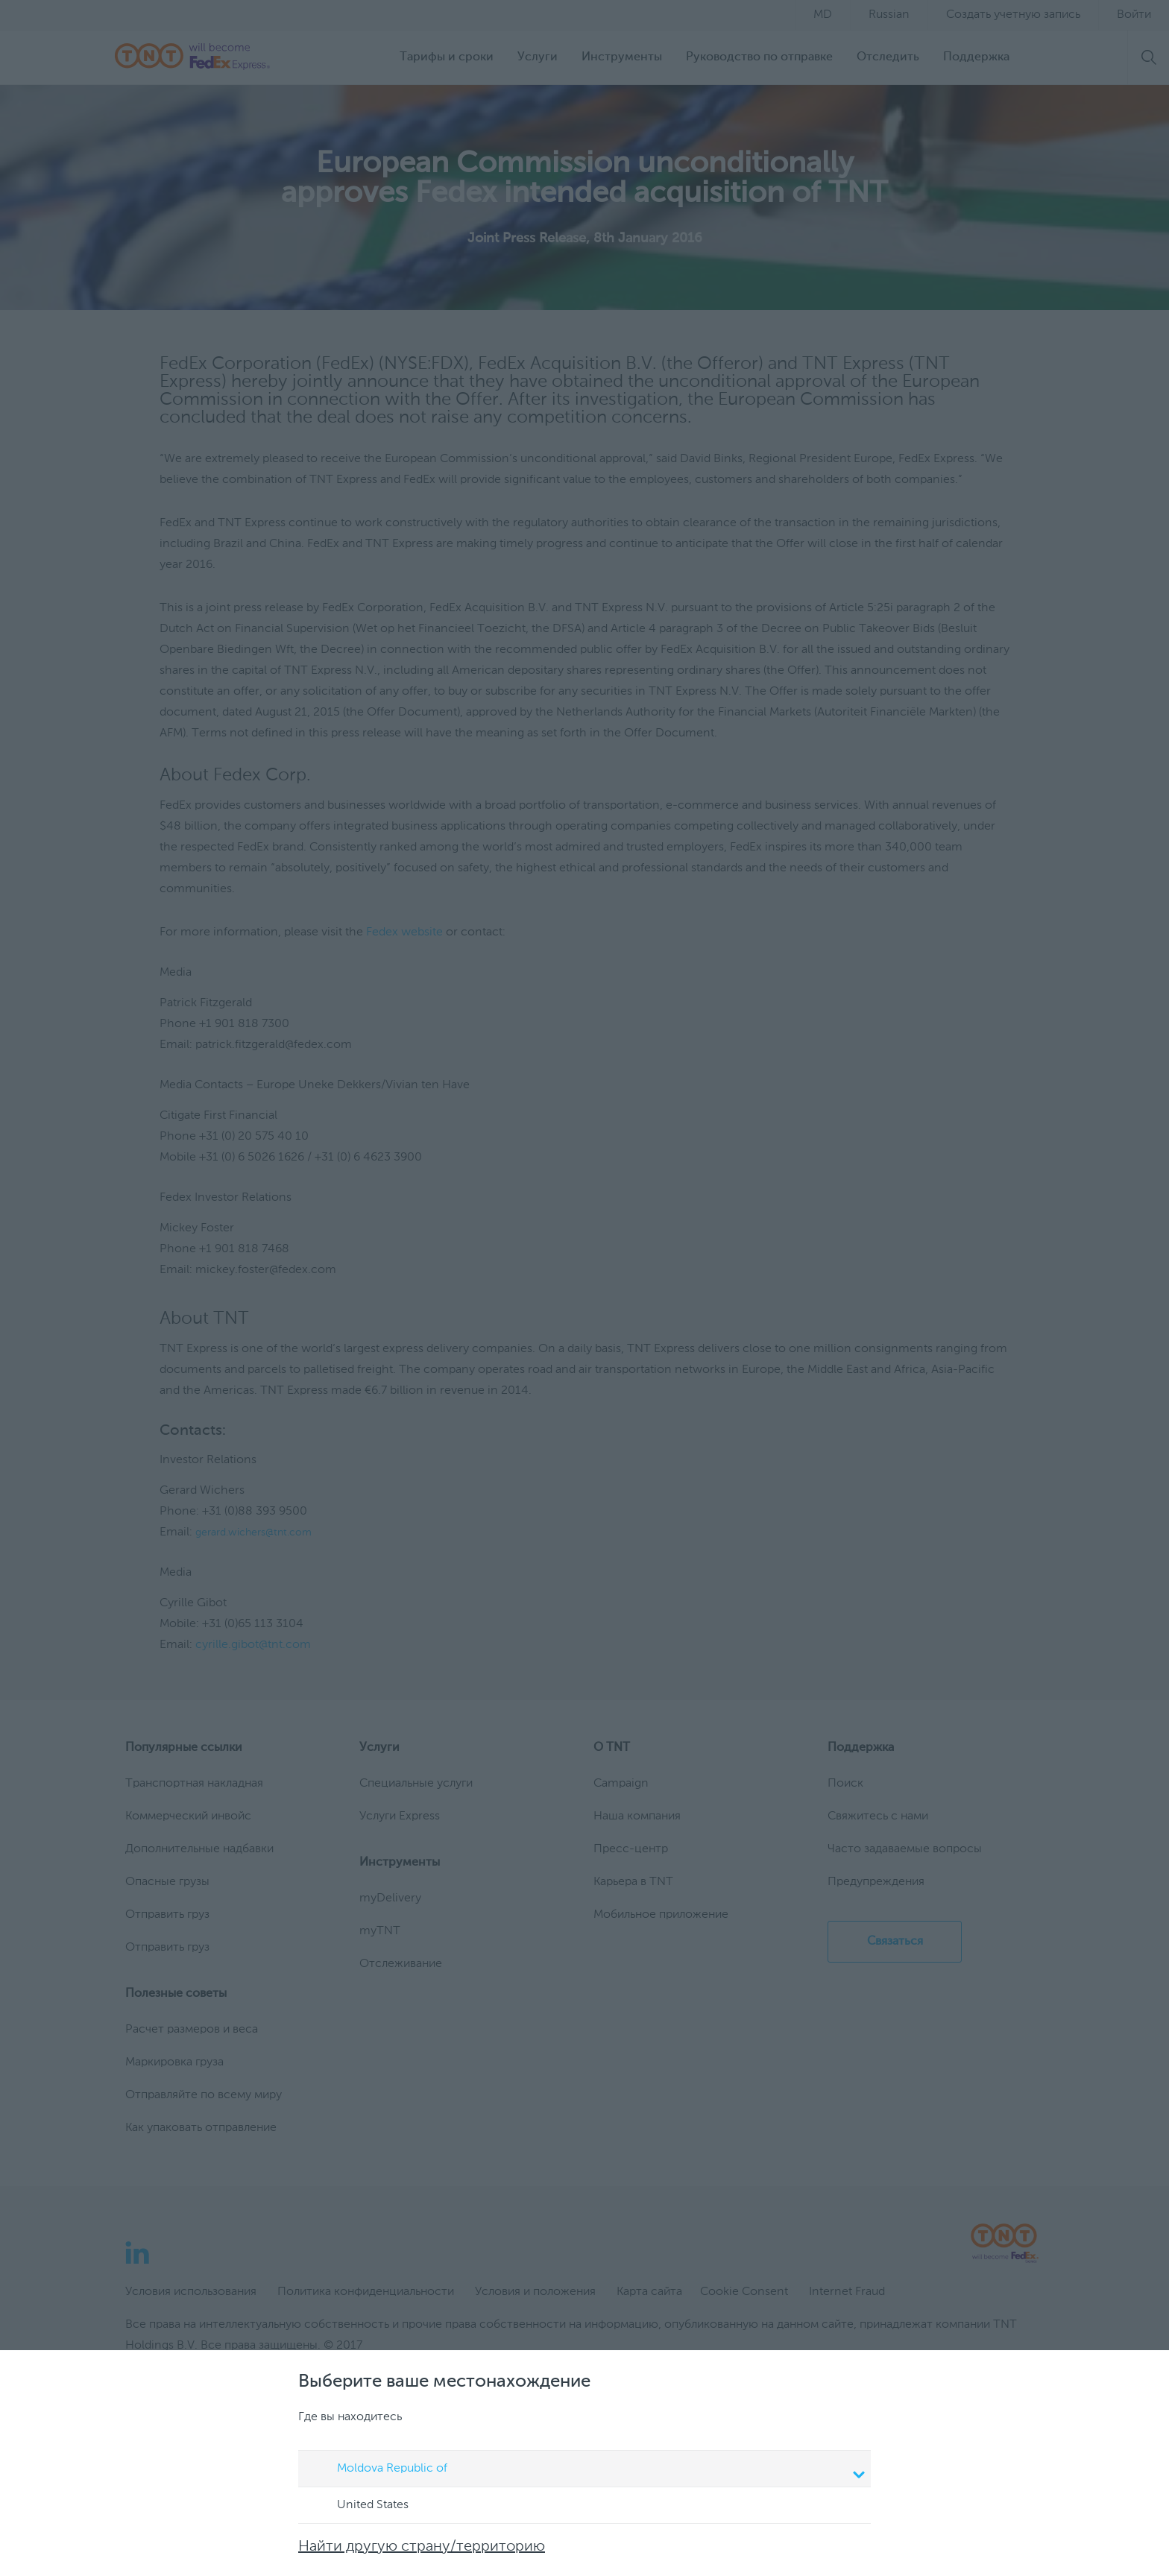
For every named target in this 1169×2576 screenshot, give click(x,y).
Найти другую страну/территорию (421, 2546)
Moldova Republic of (587, 2470)
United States (359, 2506)
